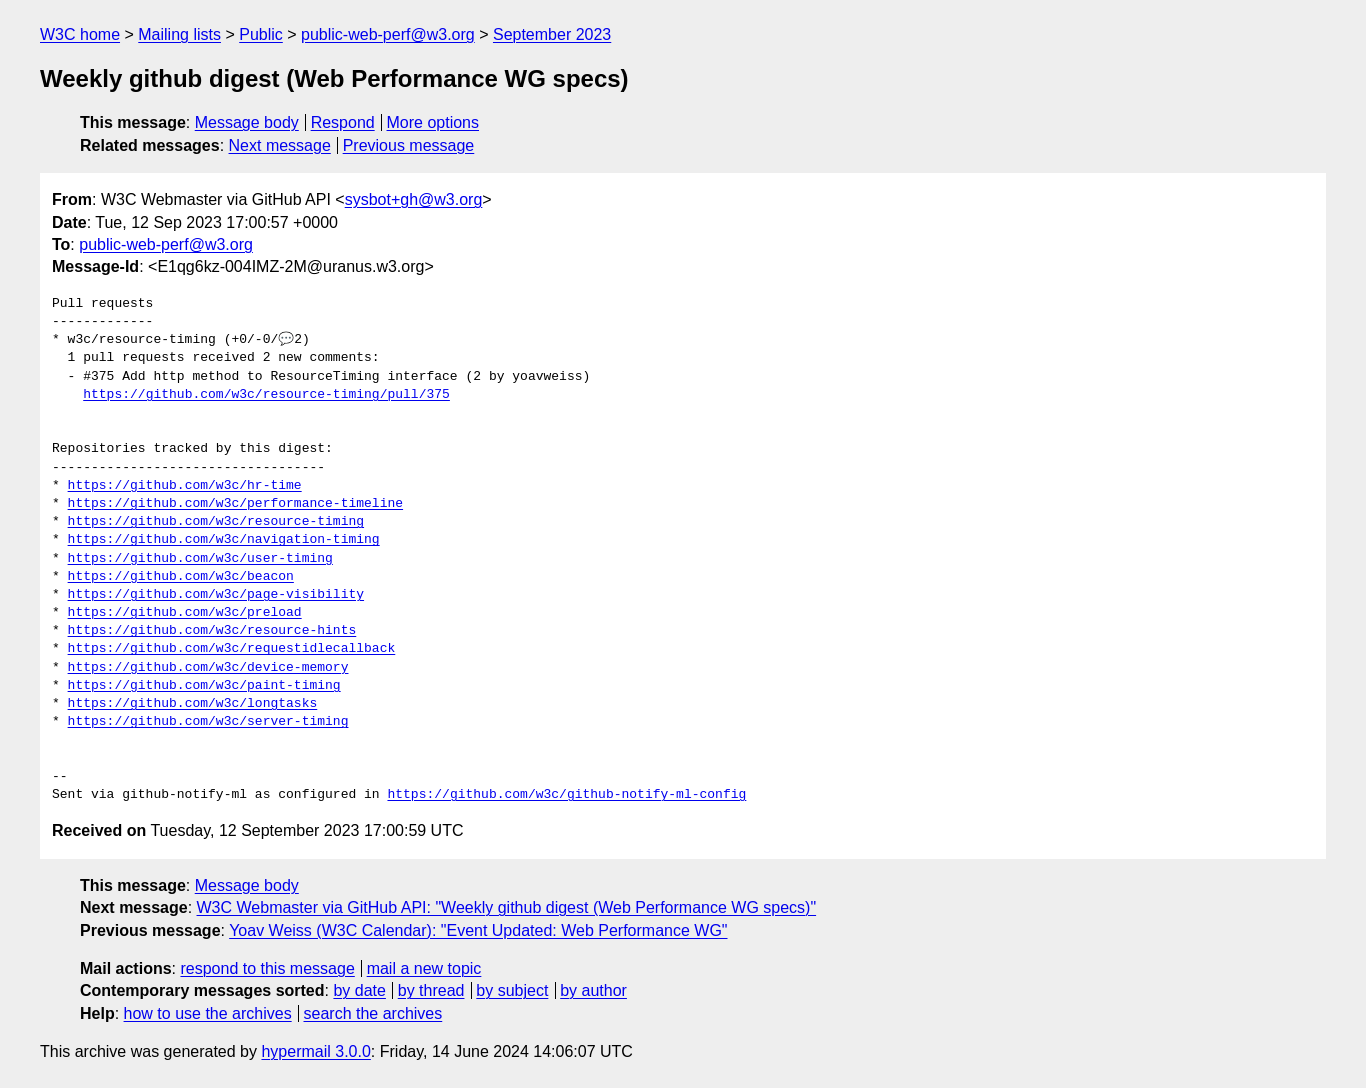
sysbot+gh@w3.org (414, 199)
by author (593, 990)
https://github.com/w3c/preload (185, 613)
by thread (431, 990)
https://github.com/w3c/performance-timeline (235, 504)
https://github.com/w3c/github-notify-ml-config (566, 795)
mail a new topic (424, 968)
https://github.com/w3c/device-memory (208, 668)
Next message (280, 145)
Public (261, 34)
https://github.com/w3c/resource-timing (216, 522)
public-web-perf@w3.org (388, 34)
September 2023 (552, 34)
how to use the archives (208, 1013)
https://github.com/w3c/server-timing (208, 722)
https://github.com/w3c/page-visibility (216, 595)
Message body (247, 122)
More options (433, 122)
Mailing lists (179, 34)
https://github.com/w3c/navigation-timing (224, 540)
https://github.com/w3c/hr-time (185, 486)
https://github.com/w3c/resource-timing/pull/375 (266, 395)
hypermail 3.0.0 (315, 1051)
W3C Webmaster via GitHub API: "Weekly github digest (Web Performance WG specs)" (507, 907)
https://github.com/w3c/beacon (181, 577)
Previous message (409, 145)
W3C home (80, 34)
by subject (512, 990)
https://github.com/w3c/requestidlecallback (232, 649)
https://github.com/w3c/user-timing (200, 559)
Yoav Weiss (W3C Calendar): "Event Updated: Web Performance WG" (478, 930)
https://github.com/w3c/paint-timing (204, 686)
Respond (343, 122)
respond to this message (267, 968)
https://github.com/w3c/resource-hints (212, 631)
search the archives (373, 1013)
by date (359, 990)
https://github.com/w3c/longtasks (193, 704)
